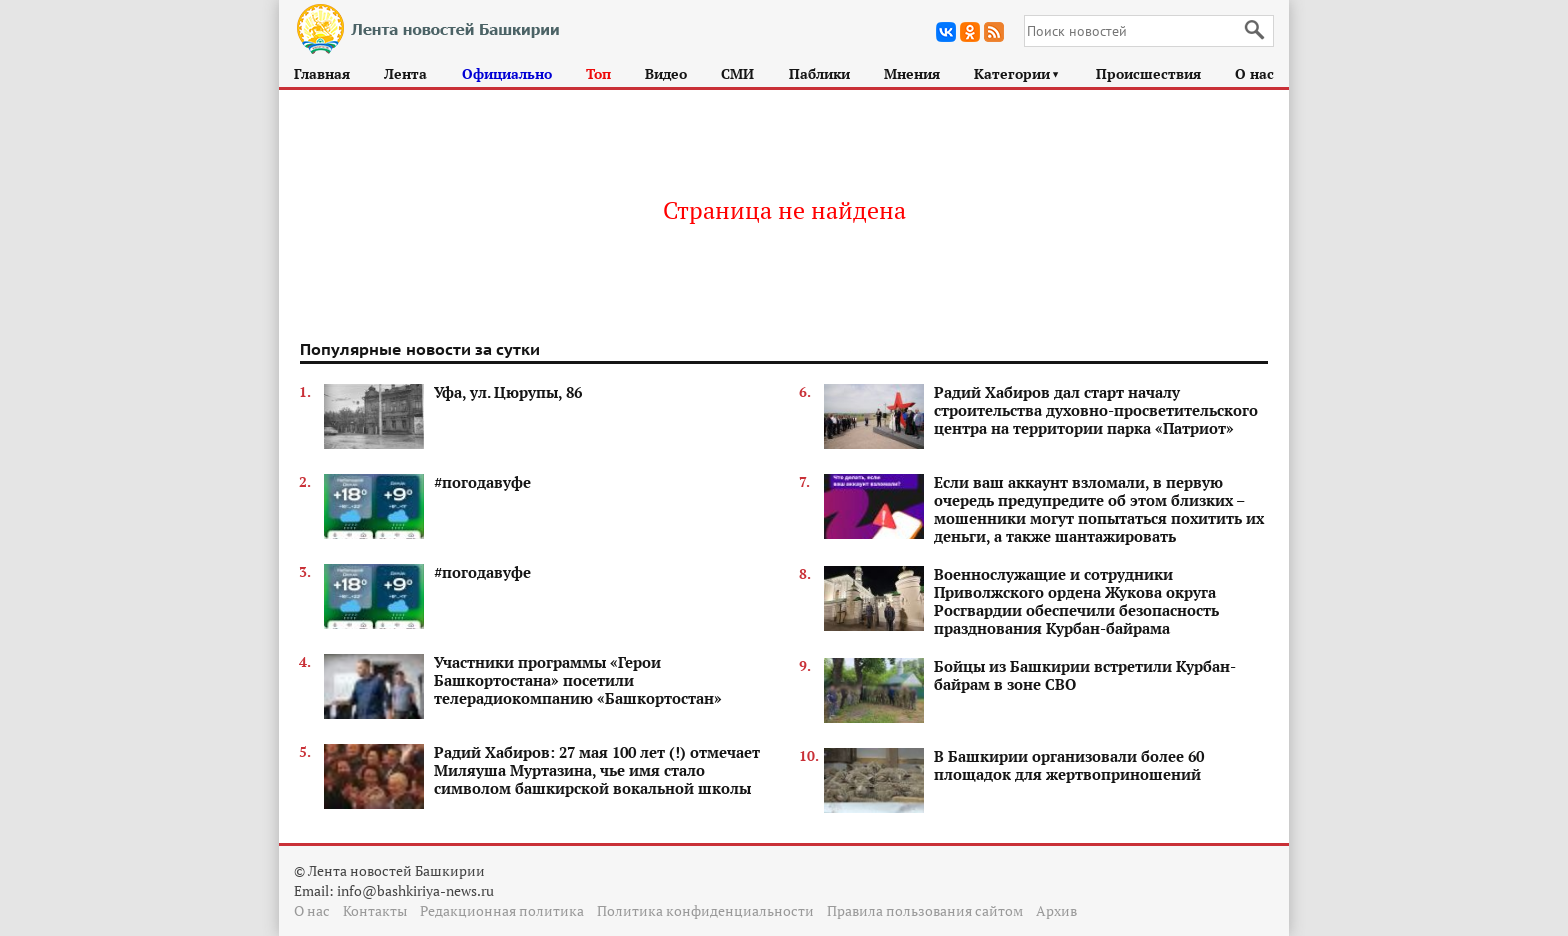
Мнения (912, 73)
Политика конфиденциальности (705, 910)
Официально (507, 73)
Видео (666, 73)
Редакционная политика (502, 910)
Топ (598, 73)
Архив (1056, 910)
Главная (322, 73)
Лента (405, 73)
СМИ (737, 73)
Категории (1017, 73)
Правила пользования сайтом (925, 910)
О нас (1254, 73)
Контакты (375, 910)
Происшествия (1148, 73)
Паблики (819, 73)
